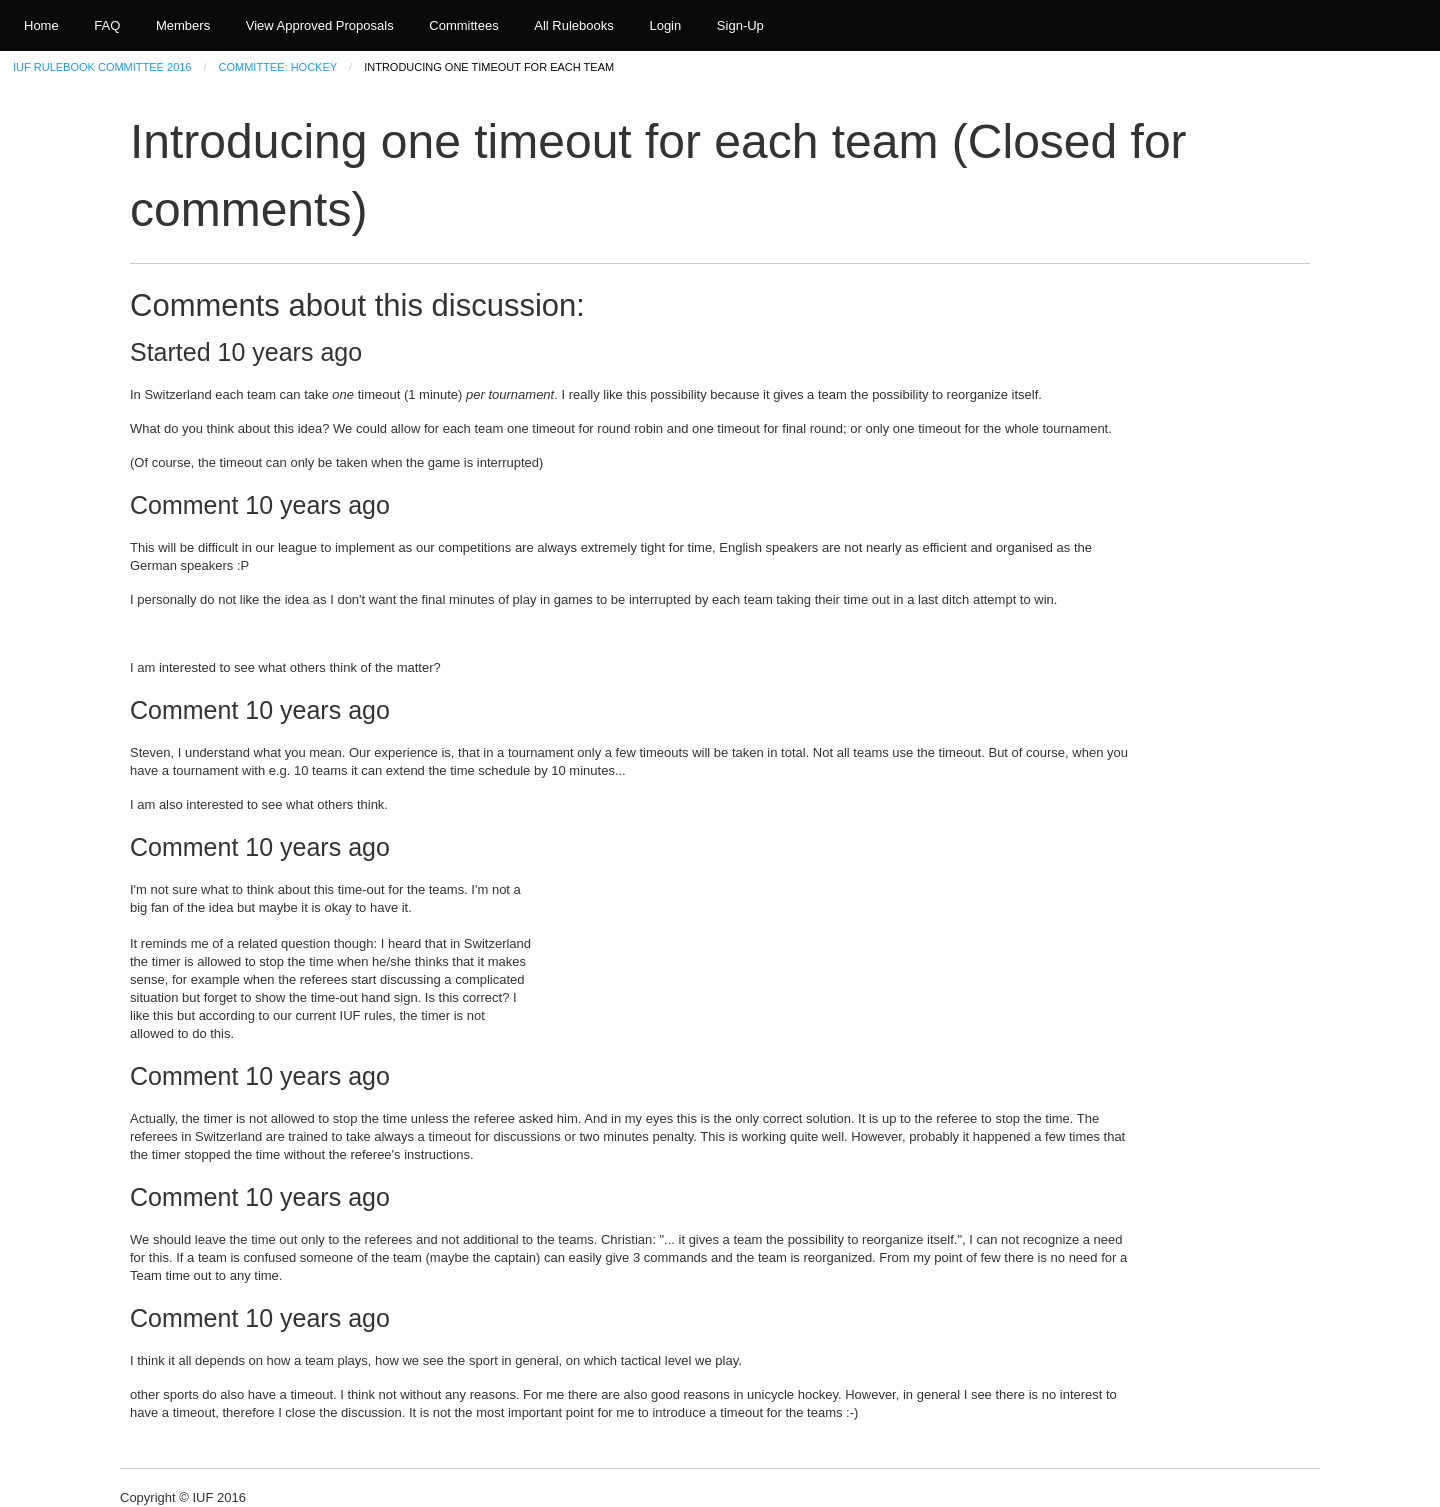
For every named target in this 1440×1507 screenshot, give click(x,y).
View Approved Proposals (320, 25)
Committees (463, 25)
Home (41, 25)
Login (665, 25)
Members (183, 25)
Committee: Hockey (278, 67)
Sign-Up (740, 25)
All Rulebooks (574, 25)
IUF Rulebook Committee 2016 (102, 67)
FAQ (107, 25)
